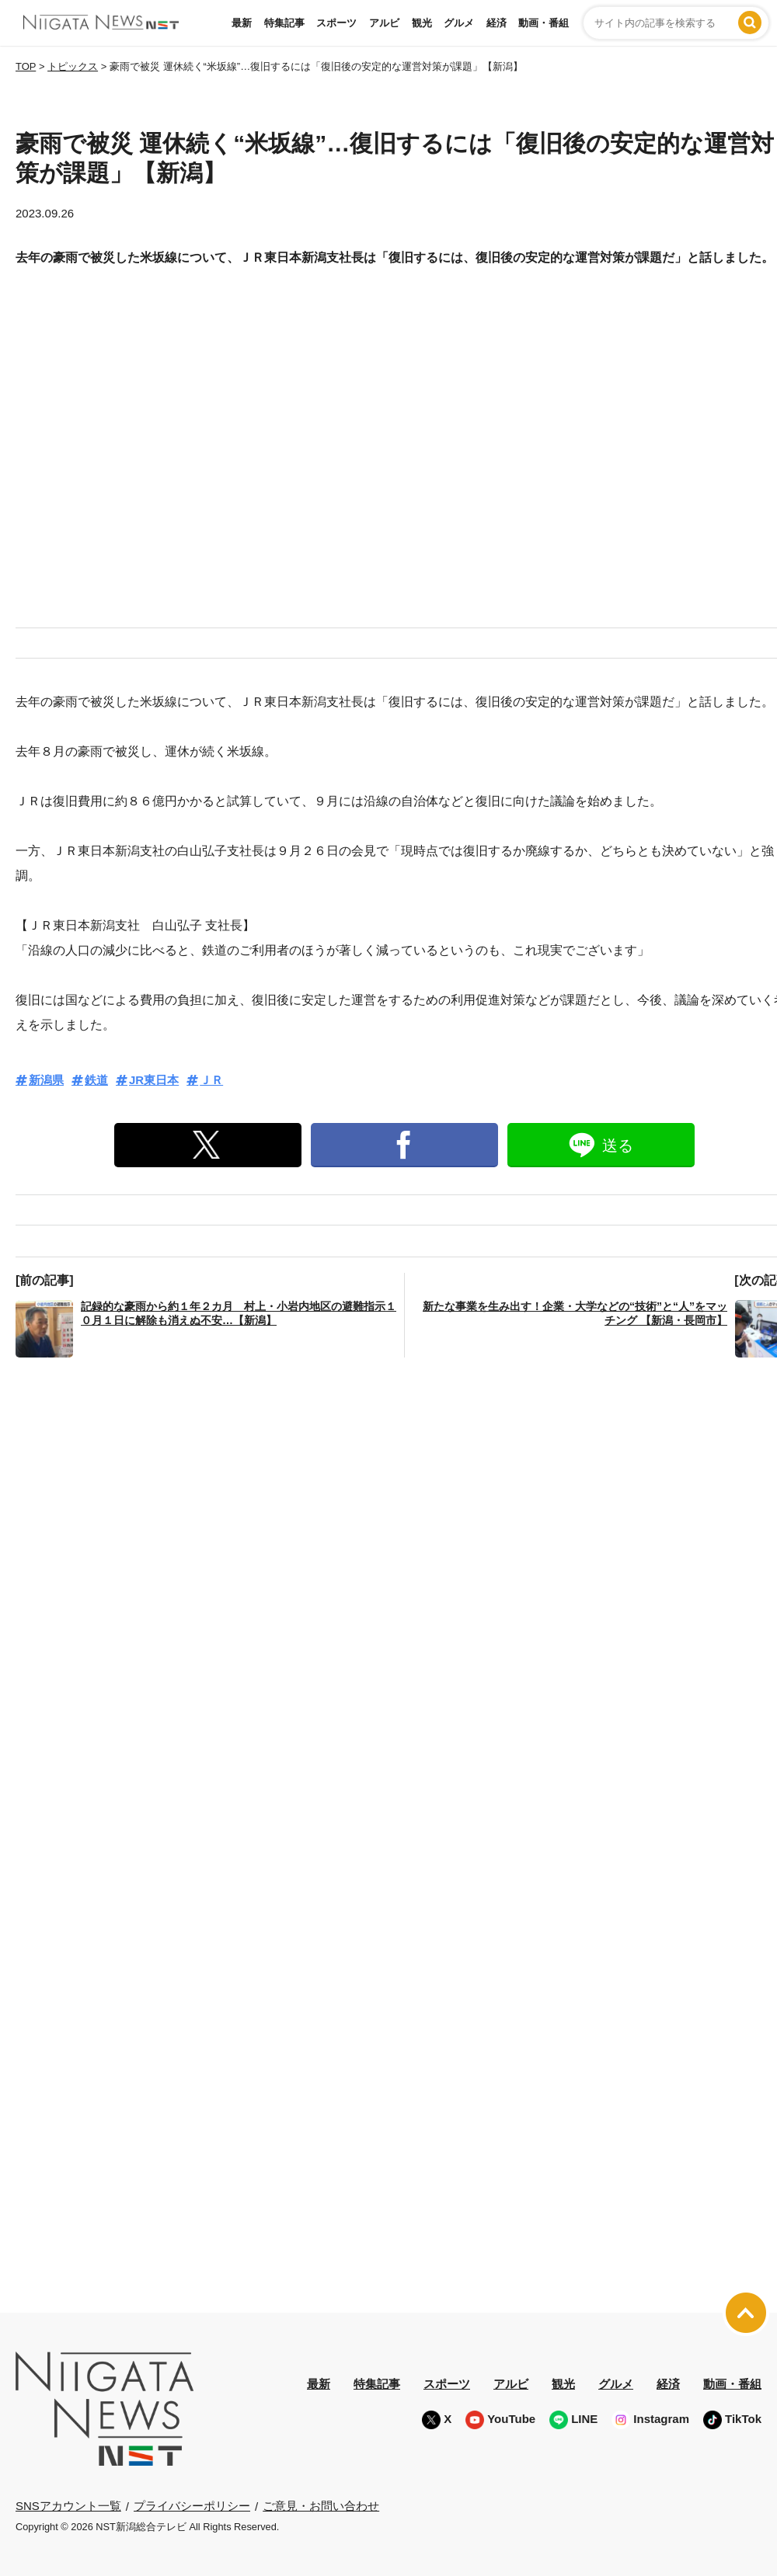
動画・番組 (543, 23)
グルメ (459, 23)
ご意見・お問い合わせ (321, 2505)
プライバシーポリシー (192, 2505)
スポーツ (336, 23)
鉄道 (96, 1079)
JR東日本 (154, 1079)
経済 (496, 23)
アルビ (384, 23)
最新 (242, 23)
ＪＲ (211, 1079)
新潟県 (46, 1079)
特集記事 (284, 23)
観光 (422, 23)
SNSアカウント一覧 (68, 2505)
